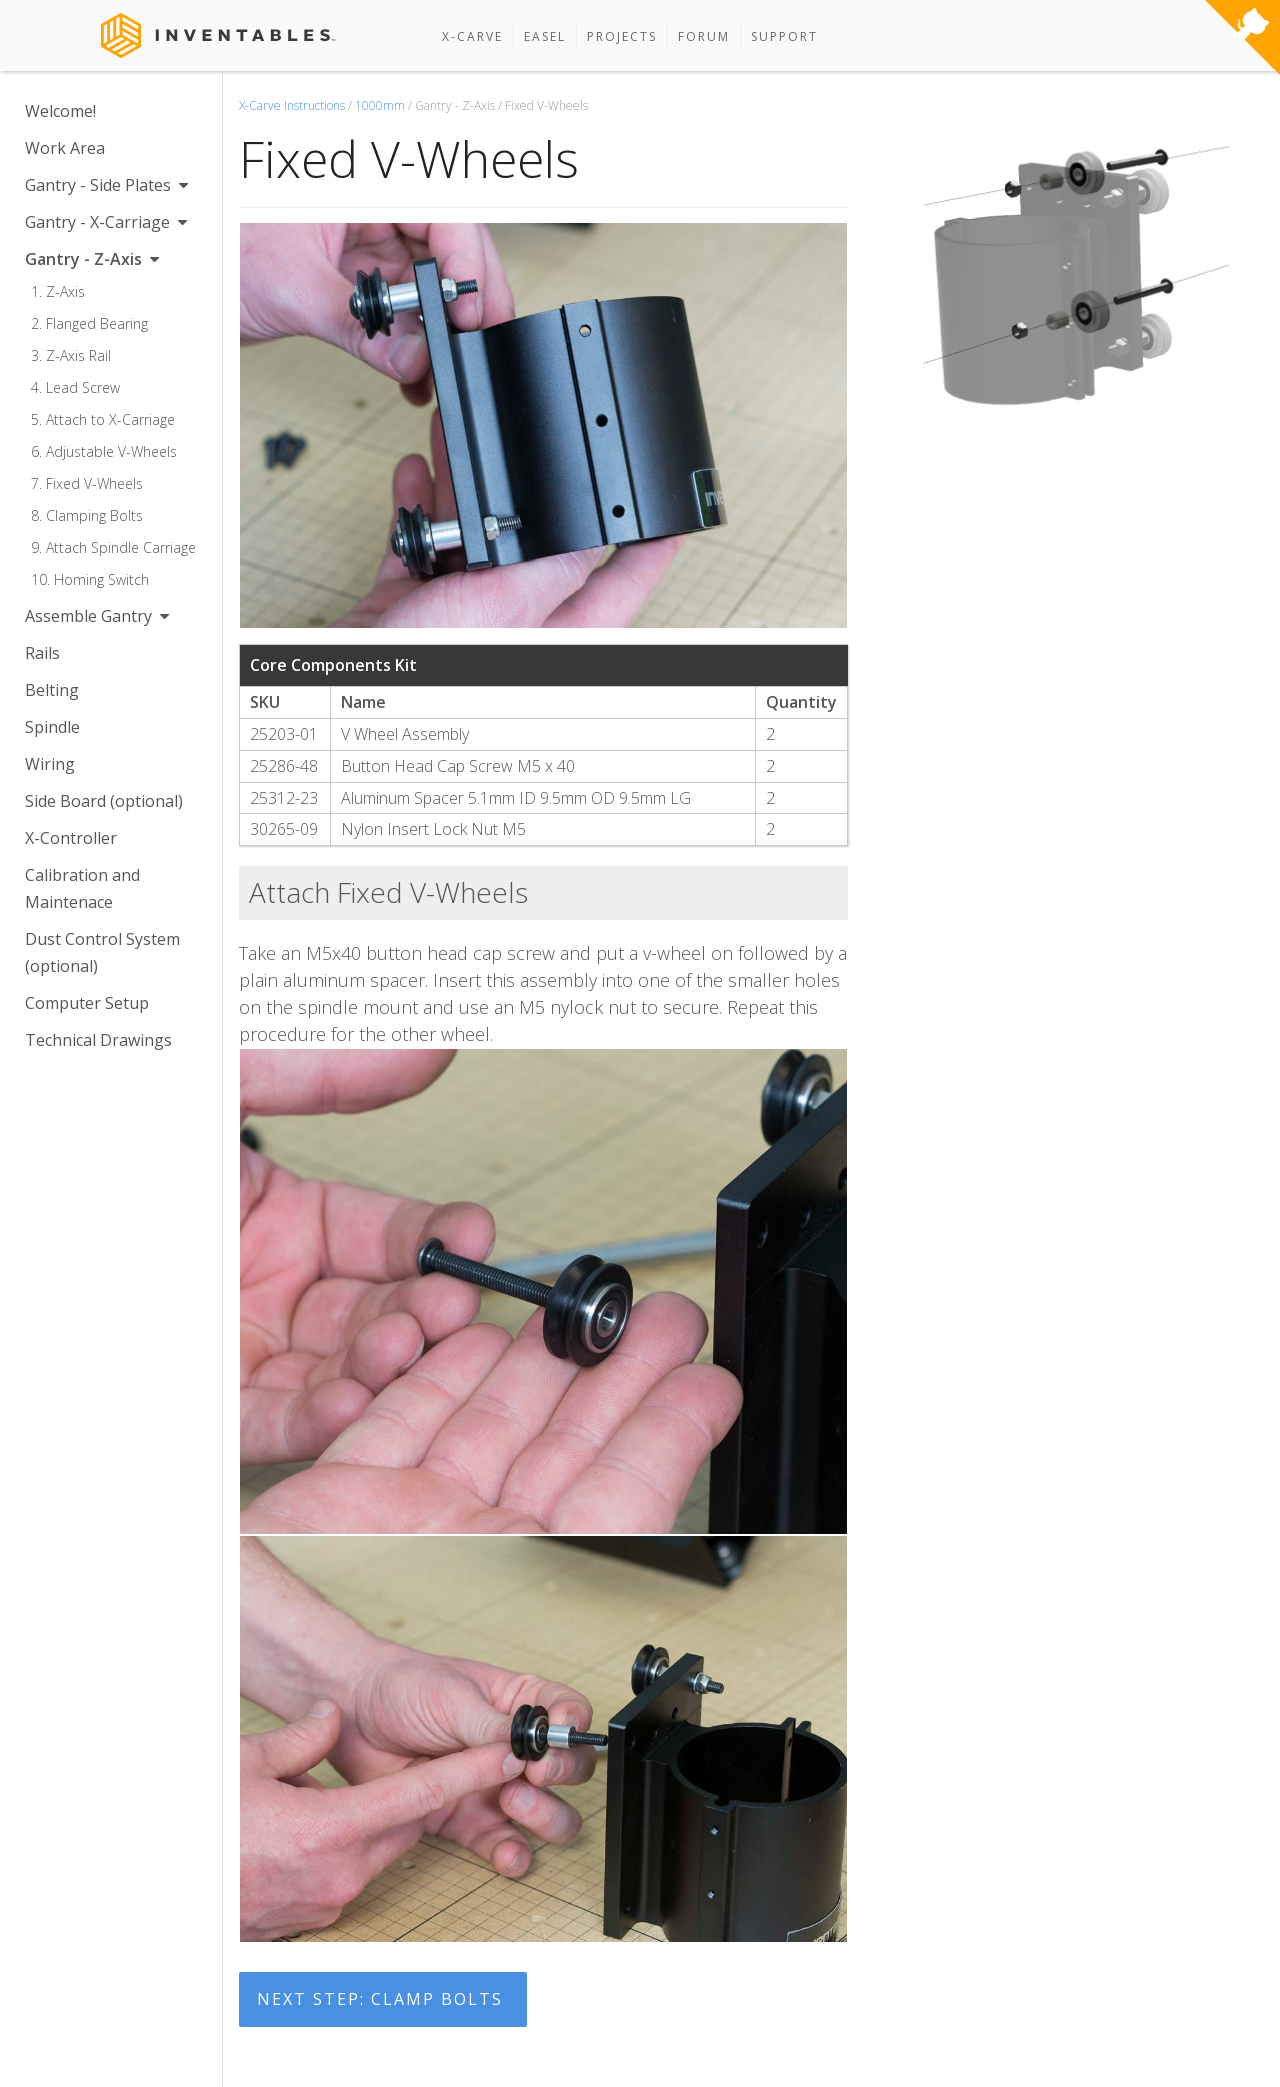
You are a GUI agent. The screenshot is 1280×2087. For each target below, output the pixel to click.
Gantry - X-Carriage (106, 222)
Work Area (65, 148)
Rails (42, 653)
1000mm (380, 105)
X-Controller (71, 838)
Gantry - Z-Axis (92, 259)
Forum (704, 36)
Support (784, 36)
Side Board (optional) (104, 801)
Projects (622, 36)
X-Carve (472, 36)
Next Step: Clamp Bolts (380, 1999)
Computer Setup (87, 1003)
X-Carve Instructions (292, 105)
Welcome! (60, 111)
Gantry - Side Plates (106, 185)
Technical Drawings (98, 1040)
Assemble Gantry (97, 616)
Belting (52, 690)
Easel (545, 36)
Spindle (52, 727)
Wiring (50, 764)
